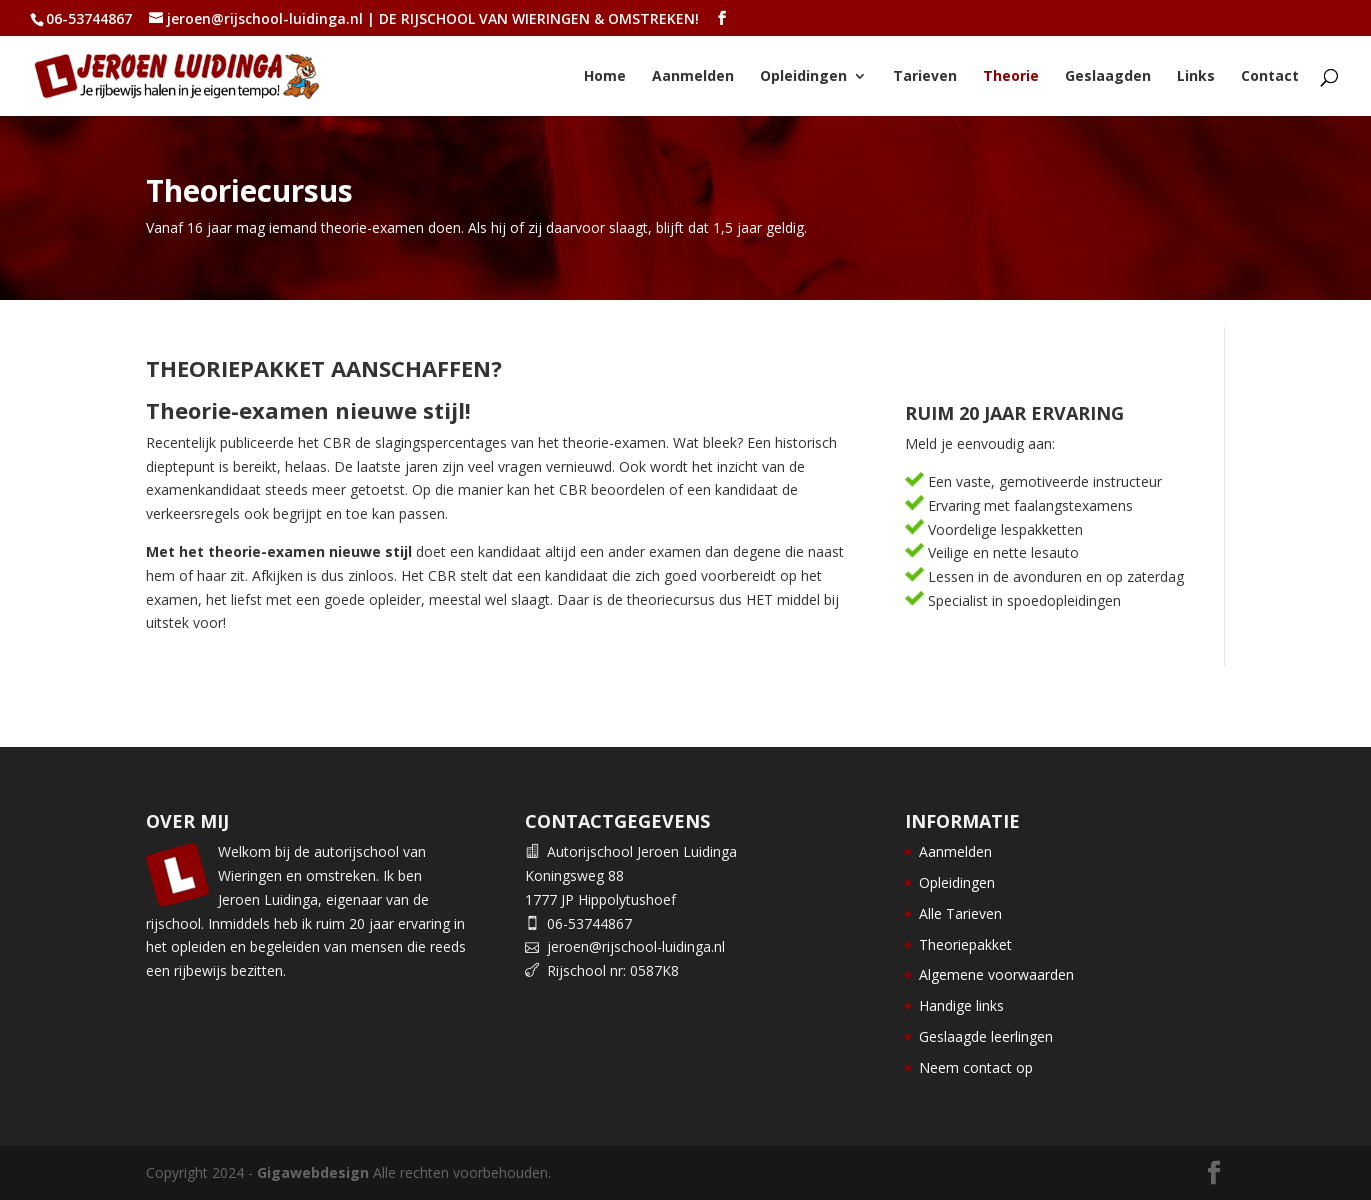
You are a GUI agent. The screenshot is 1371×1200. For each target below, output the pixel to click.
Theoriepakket (965, 944)
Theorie (1011, 77)
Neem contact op (976, 1067)
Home (605, 77)
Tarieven (925, 77)
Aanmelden (693, 77)
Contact (1270, 77)
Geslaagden (1108, 77)
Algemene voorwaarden (996, 974)
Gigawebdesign (313, 1172)
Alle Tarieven (960, 913)
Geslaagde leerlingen (986, 1036)
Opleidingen (803, 77)
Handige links (961, 1005)
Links (1196, 77)
